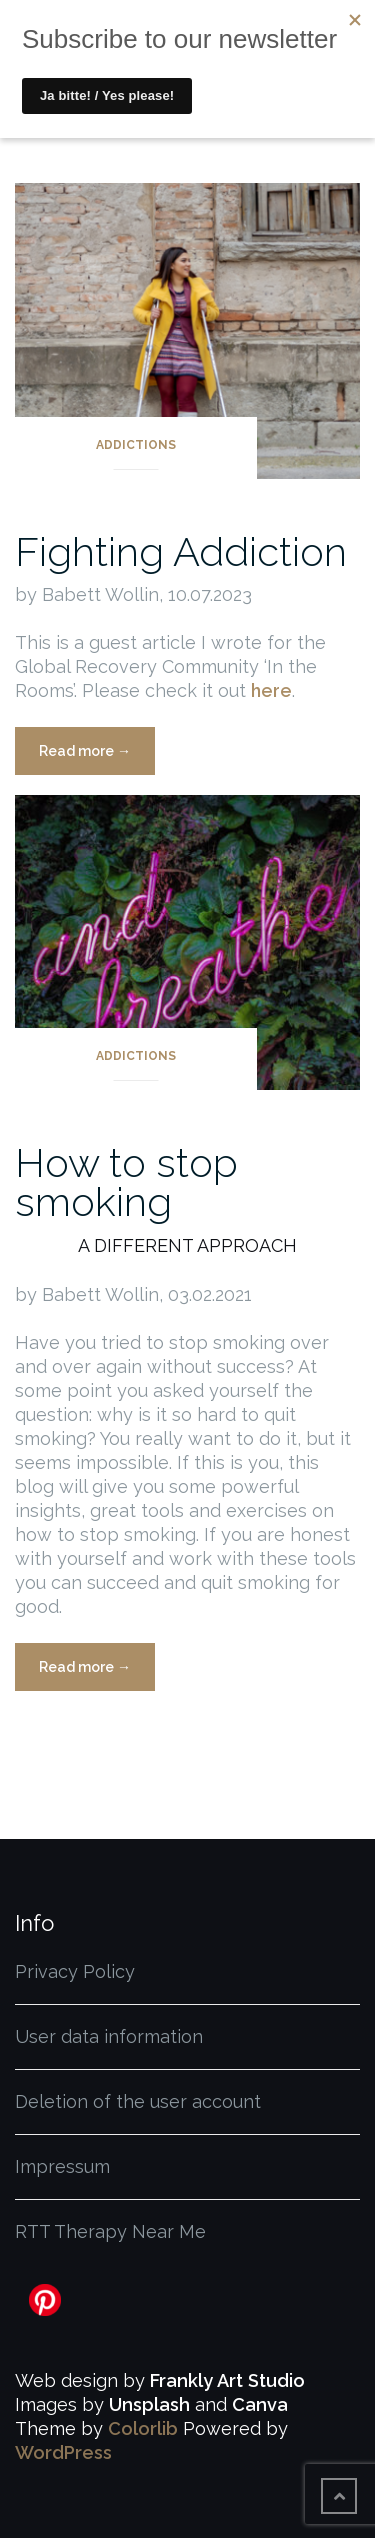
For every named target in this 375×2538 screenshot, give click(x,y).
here (271, 690)
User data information (109, 2036)
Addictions (136, 445)
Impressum (62, 2166)
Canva (260, 2404)
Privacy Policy (75, 1971)
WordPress (63, 2452)
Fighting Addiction (181, 551)
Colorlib (143, 2428)
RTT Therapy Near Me (110, 2231)
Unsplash (149, 2404)
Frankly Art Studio (227, 2380)
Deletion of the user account (138, 2101)
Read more (97, 756)
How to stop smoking (126, 1182)
